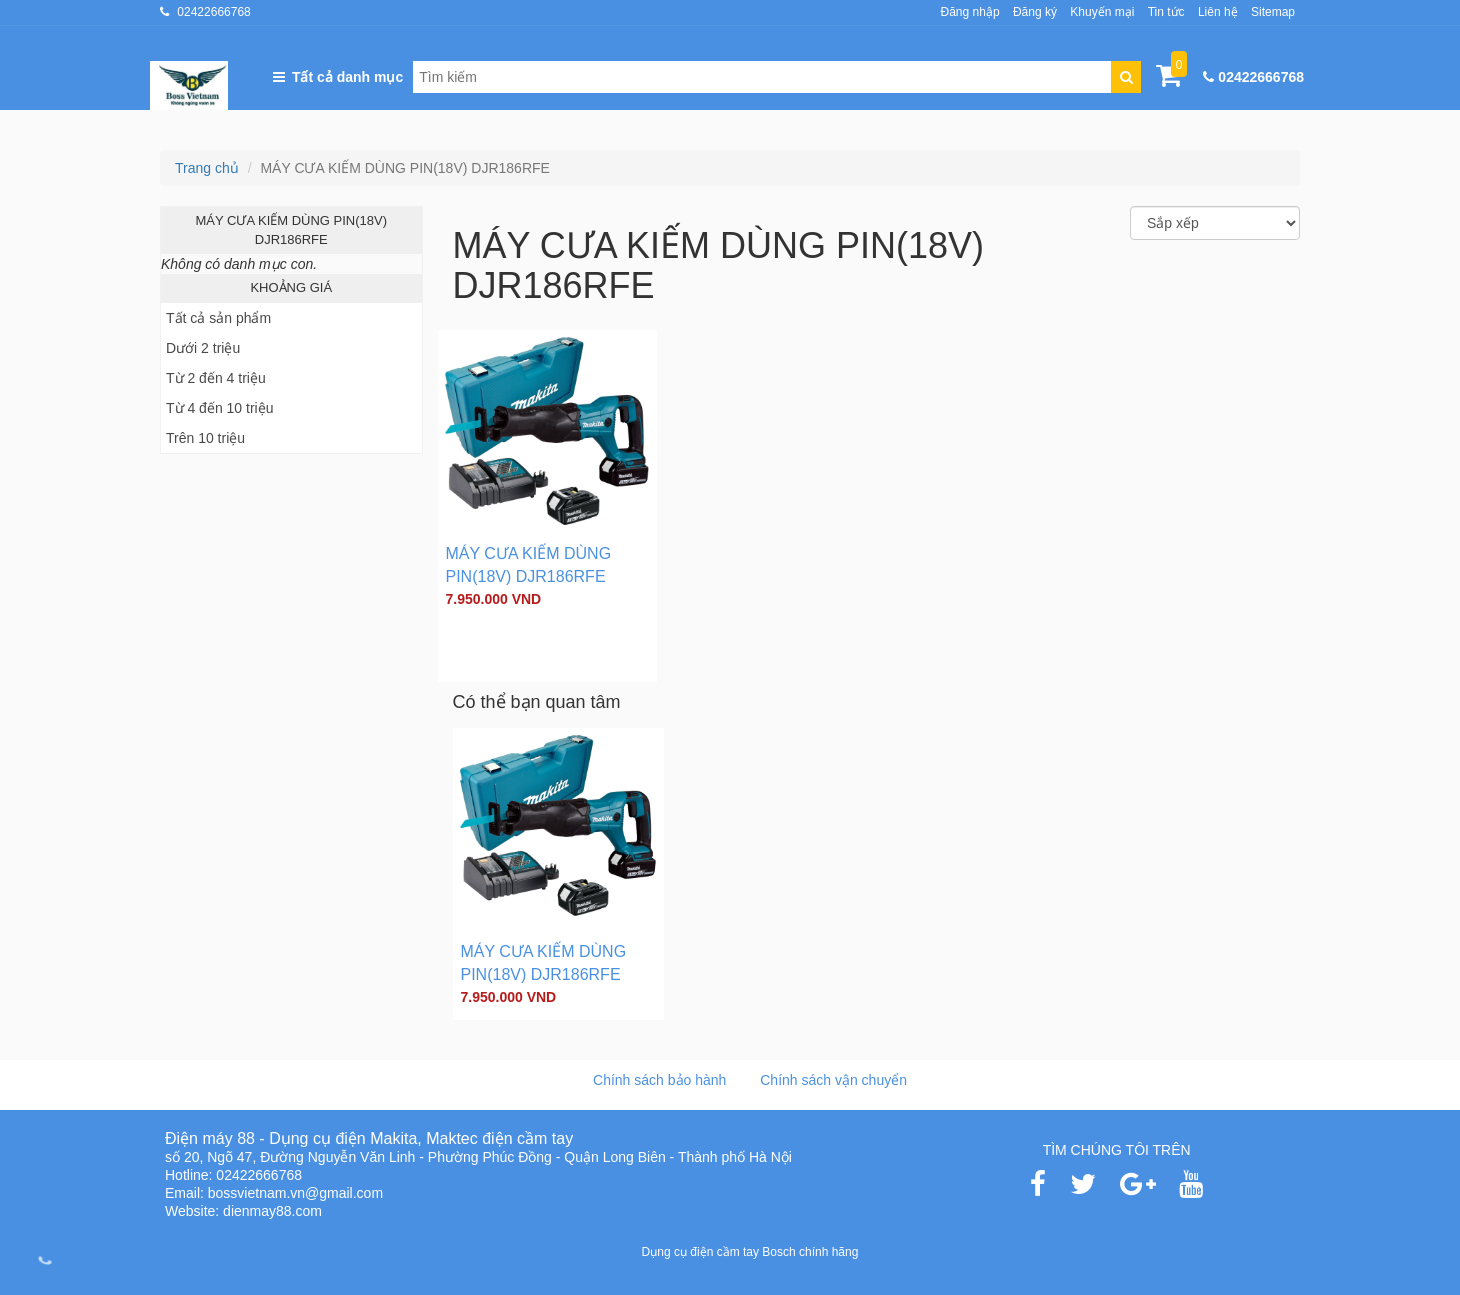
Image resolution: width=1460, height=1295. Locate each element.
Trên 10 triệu (205, 438)
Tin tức (1166, 12)
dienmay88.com (272, 1211)
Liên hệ (1218, 12)
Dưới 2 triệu (203, 348)
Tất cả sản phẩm (218, 318)
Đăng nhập (970, 12)
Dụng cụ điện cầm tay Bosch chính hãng (750, 1252)
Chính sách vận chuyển (833, 1080)
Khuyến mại (1102, 12)
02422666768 (213, 12)
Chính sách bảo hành (659, 1080)
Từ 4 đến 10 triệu (220, 408)
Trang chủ (207, 168)
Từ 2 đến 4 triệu (216, 378)
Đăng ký (1035, 12)
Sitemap (1273, 12)
